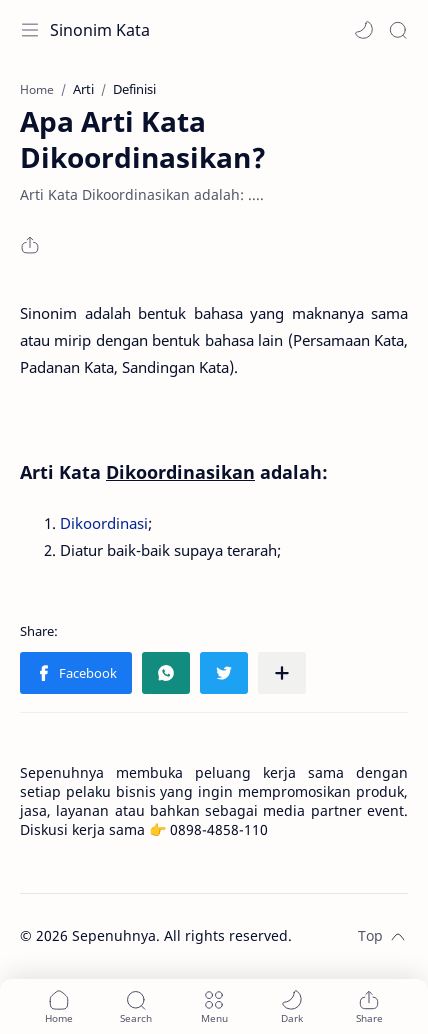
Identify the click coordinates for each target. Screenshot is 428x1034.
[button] (364, 30)
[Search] (398, 30)
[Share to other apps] (282, 673)
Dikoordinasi (104, 523)
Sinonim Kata (100, 30)
